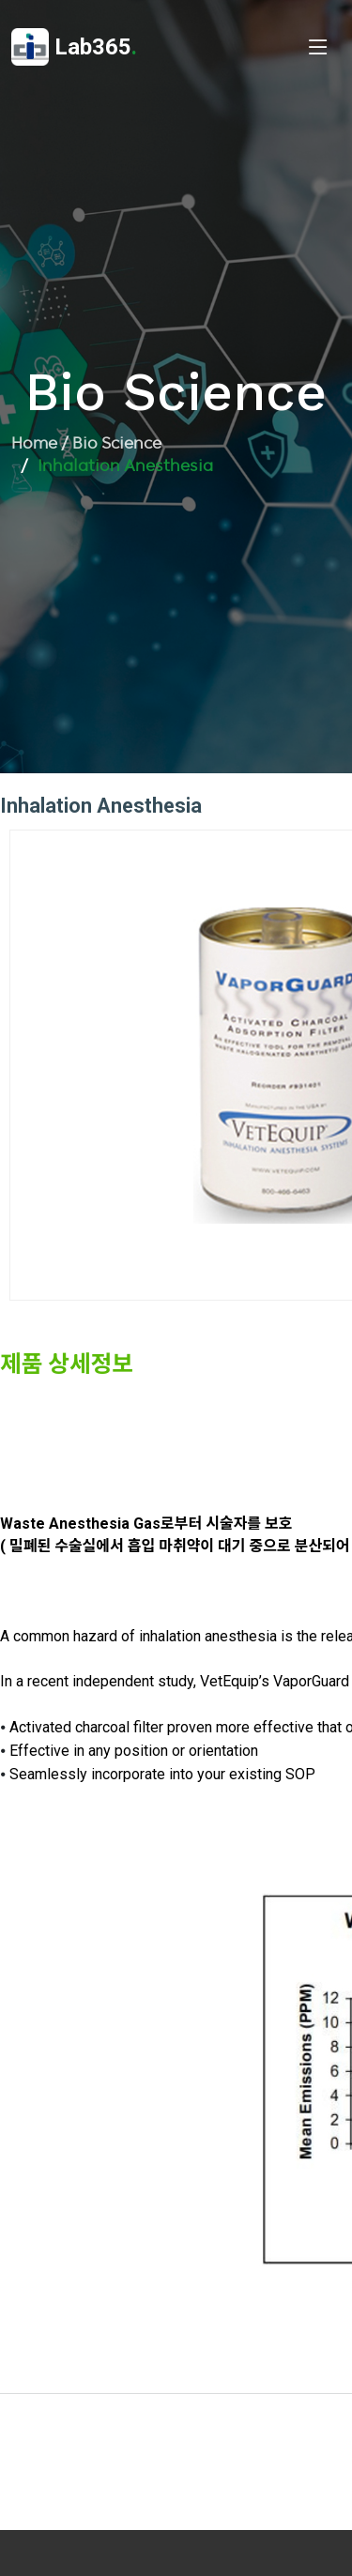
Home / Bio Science (86, 443)
